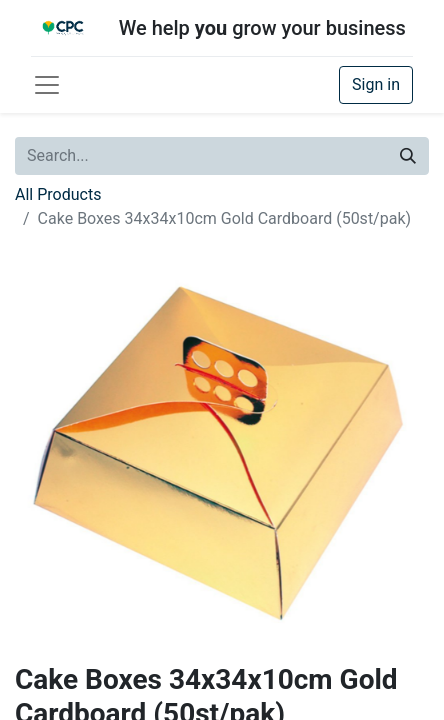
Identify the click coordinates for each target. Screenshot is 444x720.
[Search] (408, 156)
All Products (58, 194)
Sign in (376, 84)
